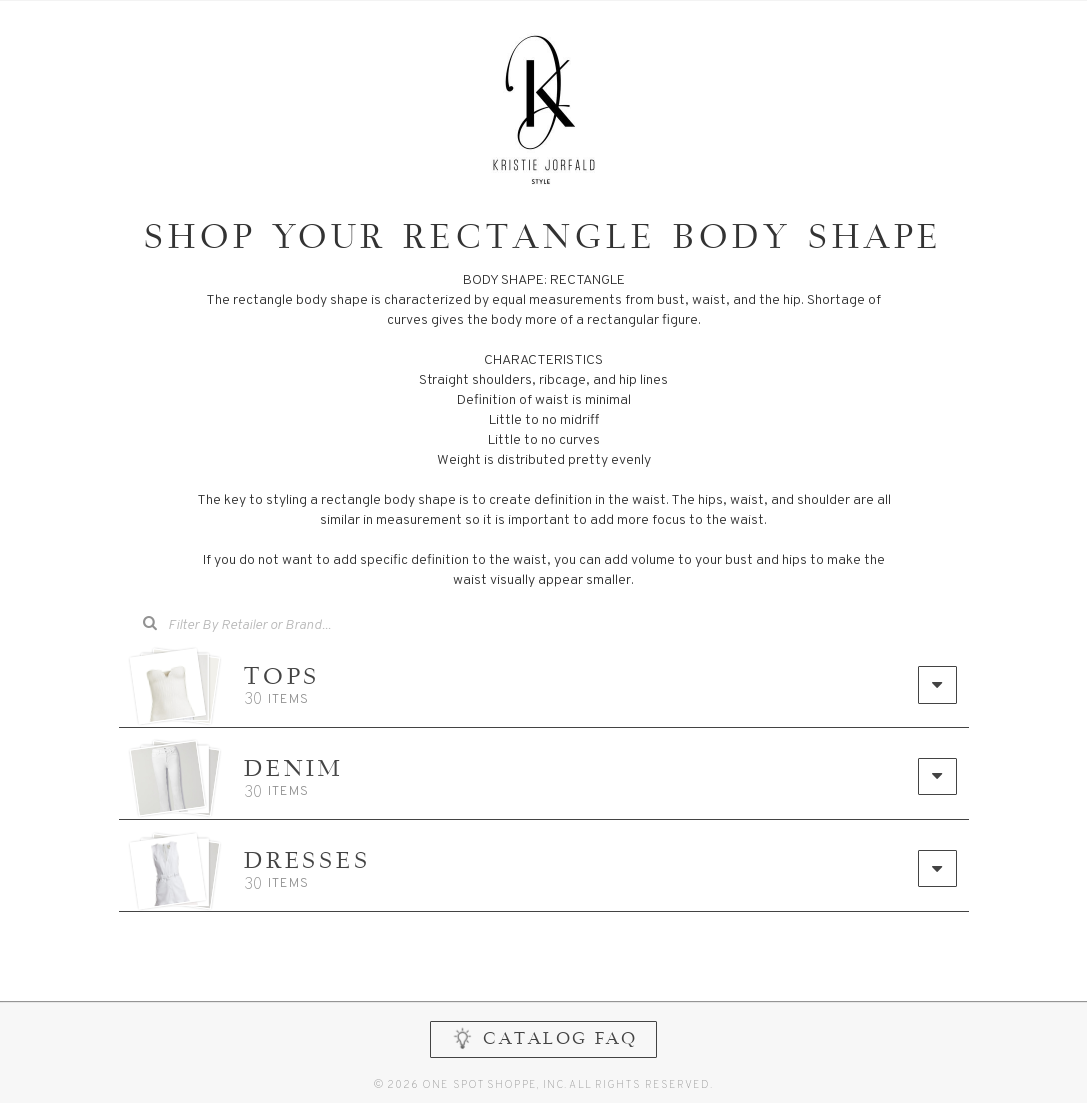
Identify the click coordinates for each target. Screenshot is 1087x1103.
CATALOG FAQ (543, 1038)
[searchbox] (277, 623)
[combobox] (263, 626)
